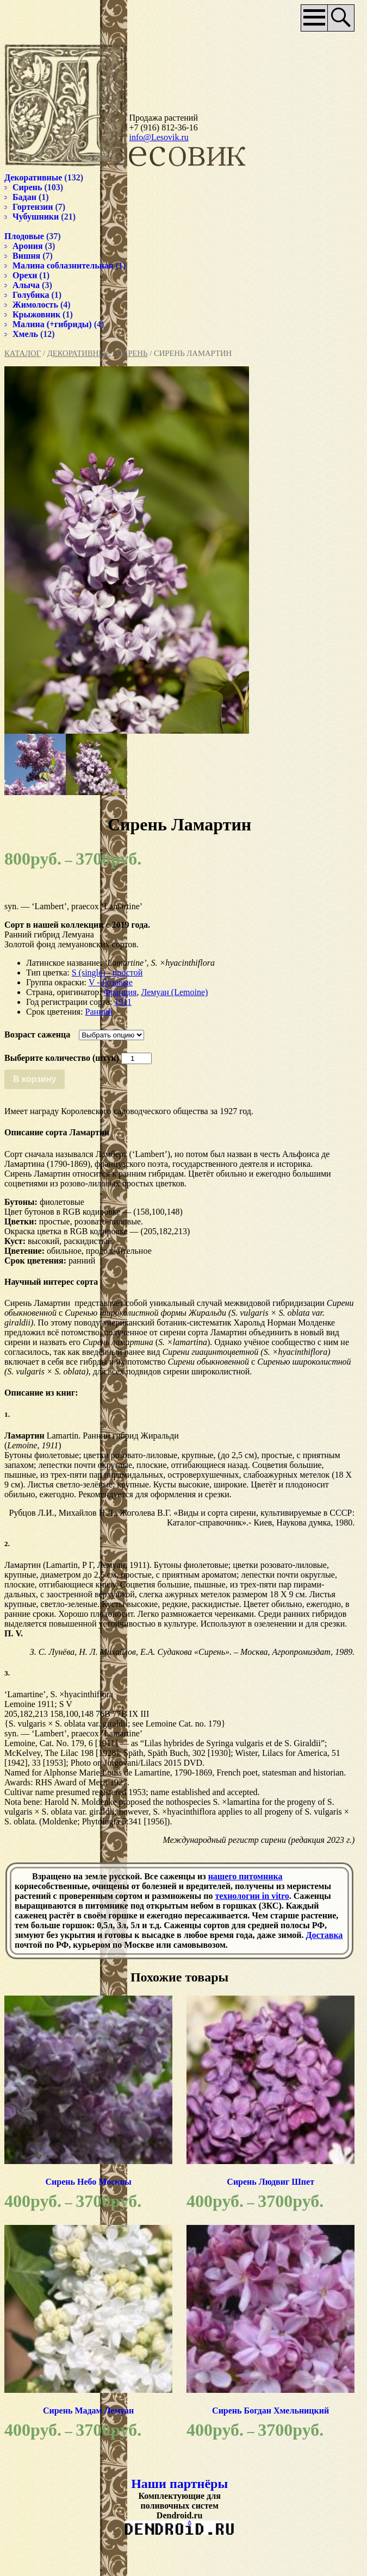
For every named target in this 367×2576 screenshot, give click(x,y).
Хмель (25, 327)
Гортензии (33, 200)
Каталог (22, 346)
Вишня (26, 249)
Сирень (132, 346)
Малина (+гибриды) (52, 317)
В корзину (34, 1078)
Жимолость (35, 298)
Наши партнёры (170, 2518)
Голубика (31, 288)
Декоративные (79, 346)
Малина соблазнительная (63, 259)
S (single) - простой (107, 972)
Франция (120, 991)
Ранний (99, 1011)
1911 (122, 1001)
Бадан (24, 190)
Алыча (26, 278)
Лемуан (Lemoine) (174, 991)
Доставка (129, 1963)
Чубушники (36, 210)
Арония (28, 239)
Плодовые (24, 229)
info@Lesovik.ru (152, 130)
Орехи (25, 268)
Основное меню (295, 18)
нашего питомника (245, 1895)
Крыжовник (36, 307)
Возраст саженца (37, 1034)
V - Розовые (111, 981)
